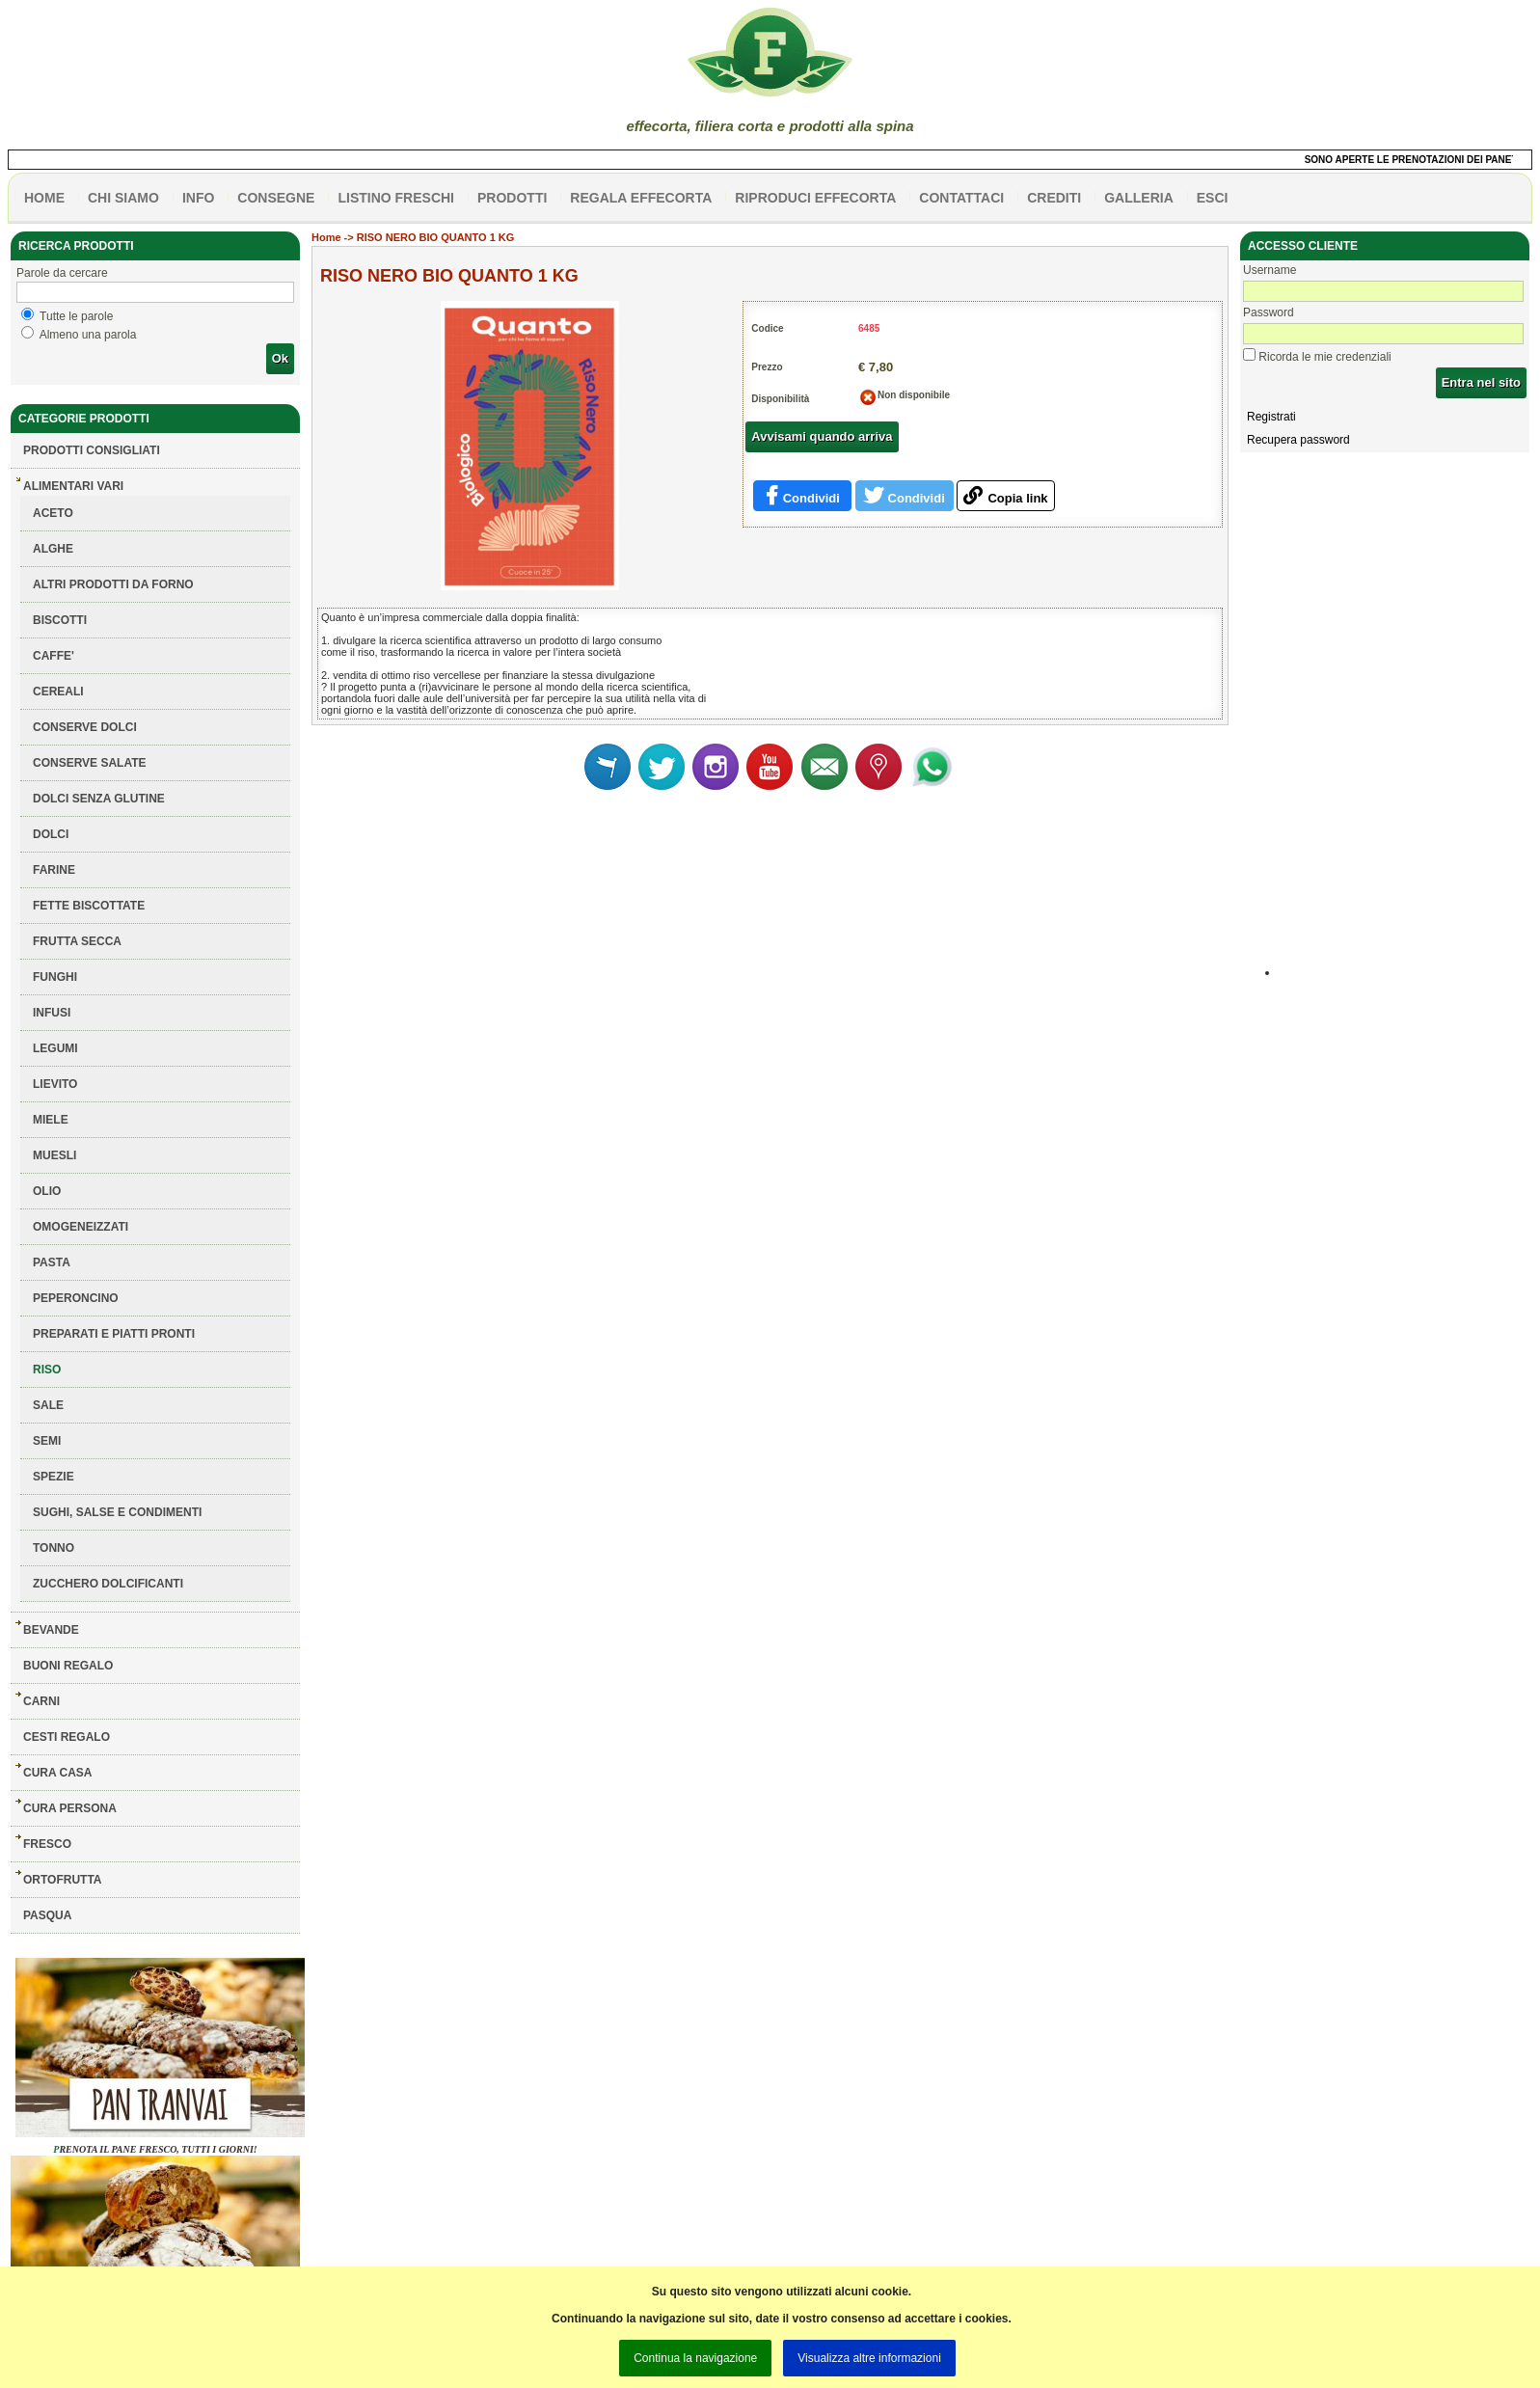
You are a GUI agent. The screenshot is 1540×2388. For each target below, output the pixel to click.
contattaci (961, 197)
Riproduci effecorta (815, 197)
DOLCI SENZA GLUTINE (99, 798)
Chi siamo (123, 197)
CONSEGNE (275, 197)
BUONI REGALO (68, 1665)
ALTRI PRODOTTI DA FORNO (113, 584)
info (198, 197)
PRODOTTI (512, 197)
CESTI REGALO (66, 1737)
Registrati (1271, 416)
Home (326, 237)
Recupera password (1298, 440)
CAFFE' (53, 656)
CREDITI (1054, 197)
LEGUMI (55, 1048)
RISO (47, 1369)
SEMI (47, 1441)
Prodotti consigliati (91, 450)
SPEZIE (53, 1476)
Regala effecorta (641, 197)
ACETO (53, 513)
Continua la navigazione (695, 2358)
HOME (44, 197)
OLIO (47, 1191)
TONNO (53, 1548)
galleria (1139, 197)
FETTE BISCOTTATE (89, 905)
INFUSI (51, 1012)
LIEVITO (55, 1084)
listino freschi (396, 197)
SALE (48, 1405)
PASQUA (47, 1915)
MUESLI (54, 1155)
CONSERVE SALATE (90, 763)
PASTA (51, 1262)
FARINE (54, 870)
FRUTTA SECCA (77, 941)
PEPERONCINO (76, 1298)
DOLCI (50, 834)
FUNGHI (55, 977)
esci (1213, 197)
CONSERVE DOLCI (85, 727)
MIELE (50, 1119)
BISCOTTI (60, 620)
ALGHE (53, 549)
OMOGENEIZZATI (80, 1227)
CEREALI (58, 691)
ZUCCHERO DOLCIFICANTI (108, 1583)
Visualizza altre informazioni (869, 2358)
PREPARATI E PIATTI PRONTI (114, 1334)
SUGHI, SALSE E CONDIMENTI (117, 1512)
